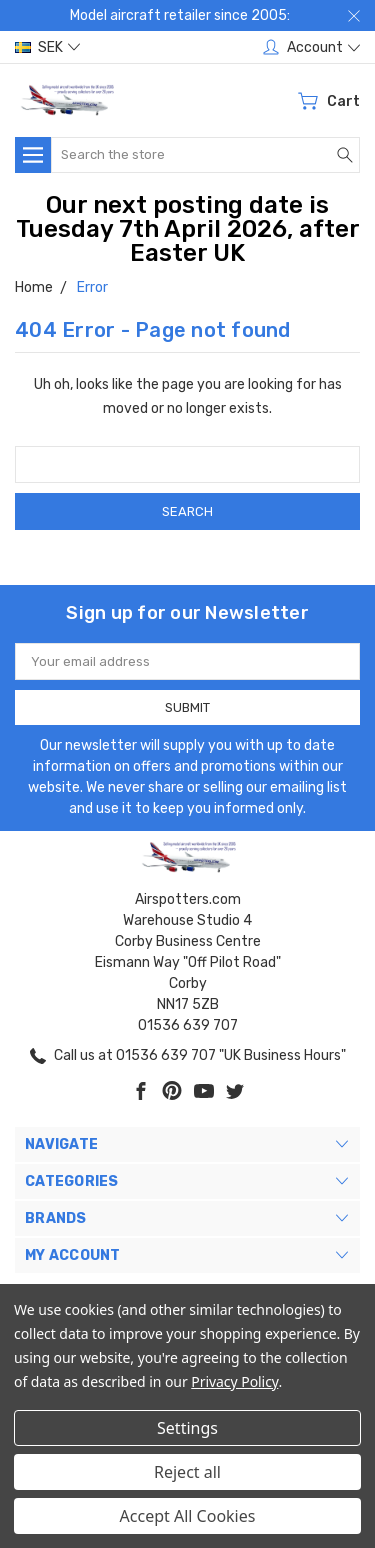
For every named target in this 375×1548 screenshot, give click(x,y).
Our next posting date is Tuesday (173, 217)
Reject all (187, 1472)
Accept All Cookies (188, 1516)
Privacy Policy (234, 1381)
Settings (187, 1428)
